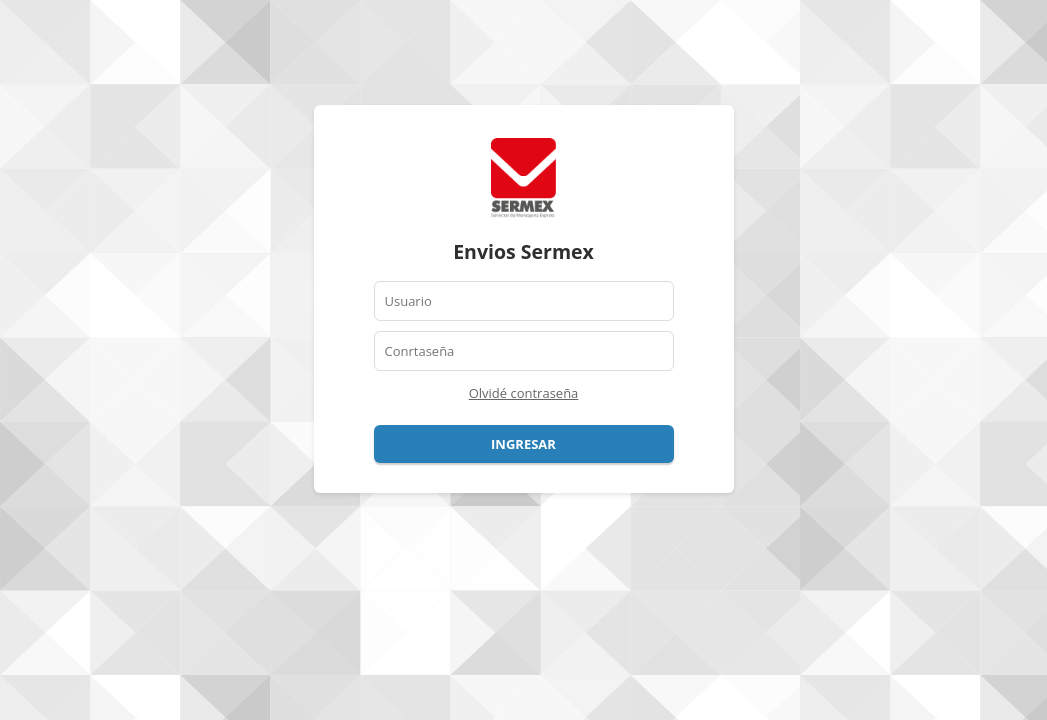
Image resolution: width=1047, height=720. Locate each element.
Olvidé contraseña (524, 393)
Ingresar (523, 444)
